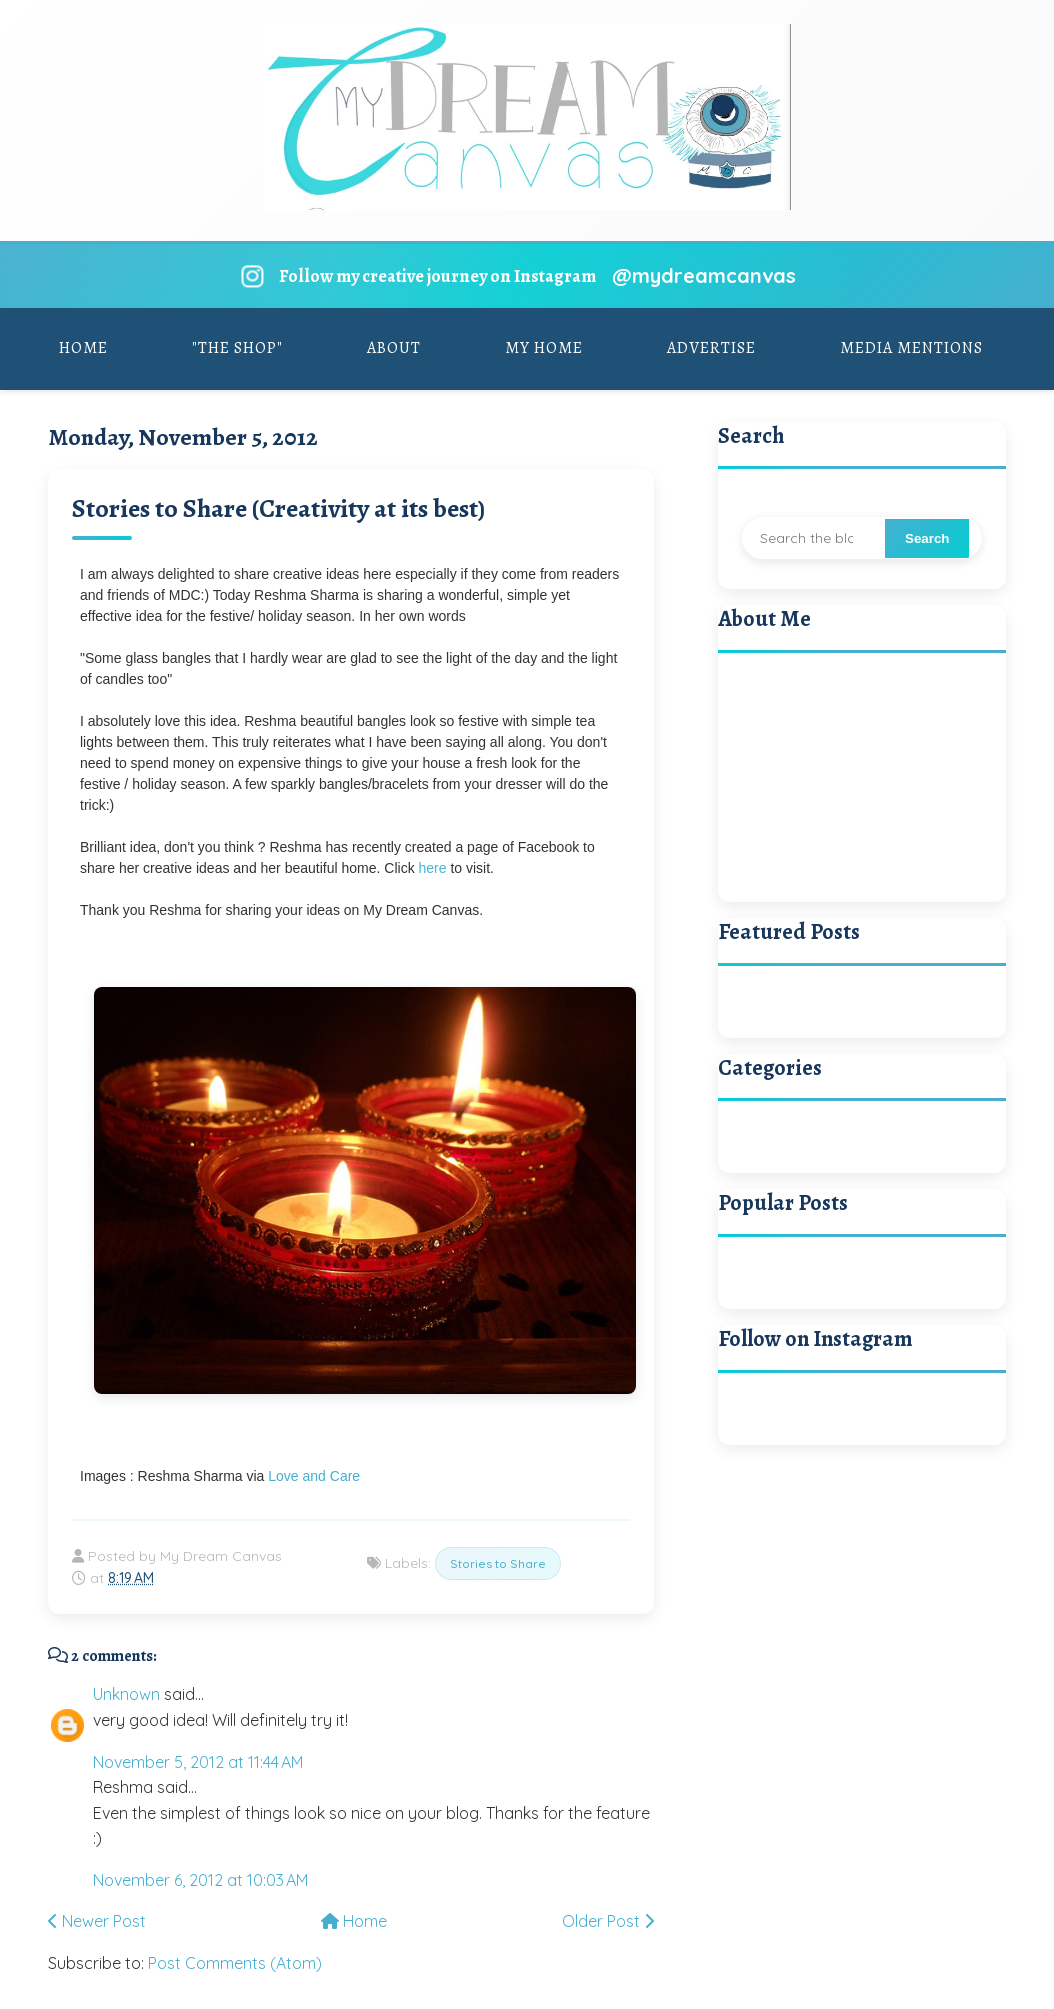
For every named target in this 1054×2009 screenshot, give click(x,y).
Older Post (608, 1921)
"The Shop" (237, 348)
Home (83, 348)
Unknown (126, 1694)
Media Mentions (911, 348)
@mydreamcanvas (704, 275)
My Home (544, 348)
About (394, 348)
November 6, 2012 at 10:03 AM (200, 1880)
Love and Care (314, 1476)
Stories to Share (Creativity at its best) (278, 508)
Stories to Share (498, 1563)
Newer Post (97, 1921)
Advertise (711, 348)
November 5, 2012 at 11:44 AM (198, 1762)
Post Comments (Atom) (235, 1963)
